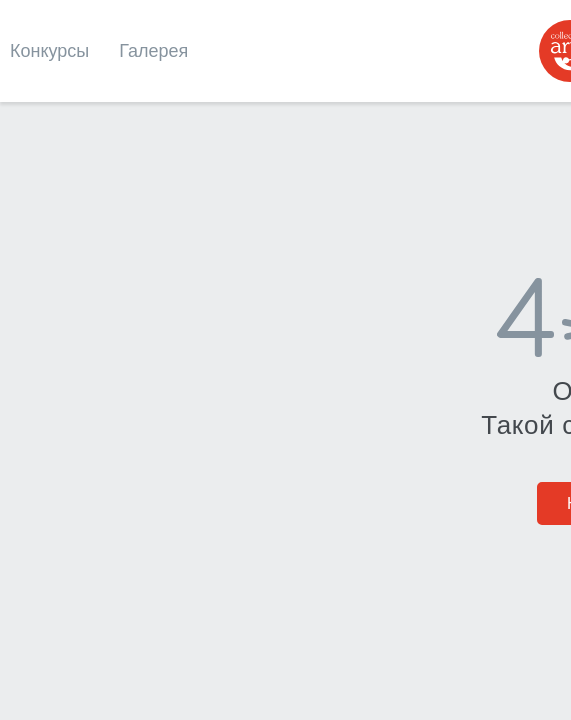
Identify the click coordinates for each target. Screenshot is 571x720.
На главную (286, 408)
